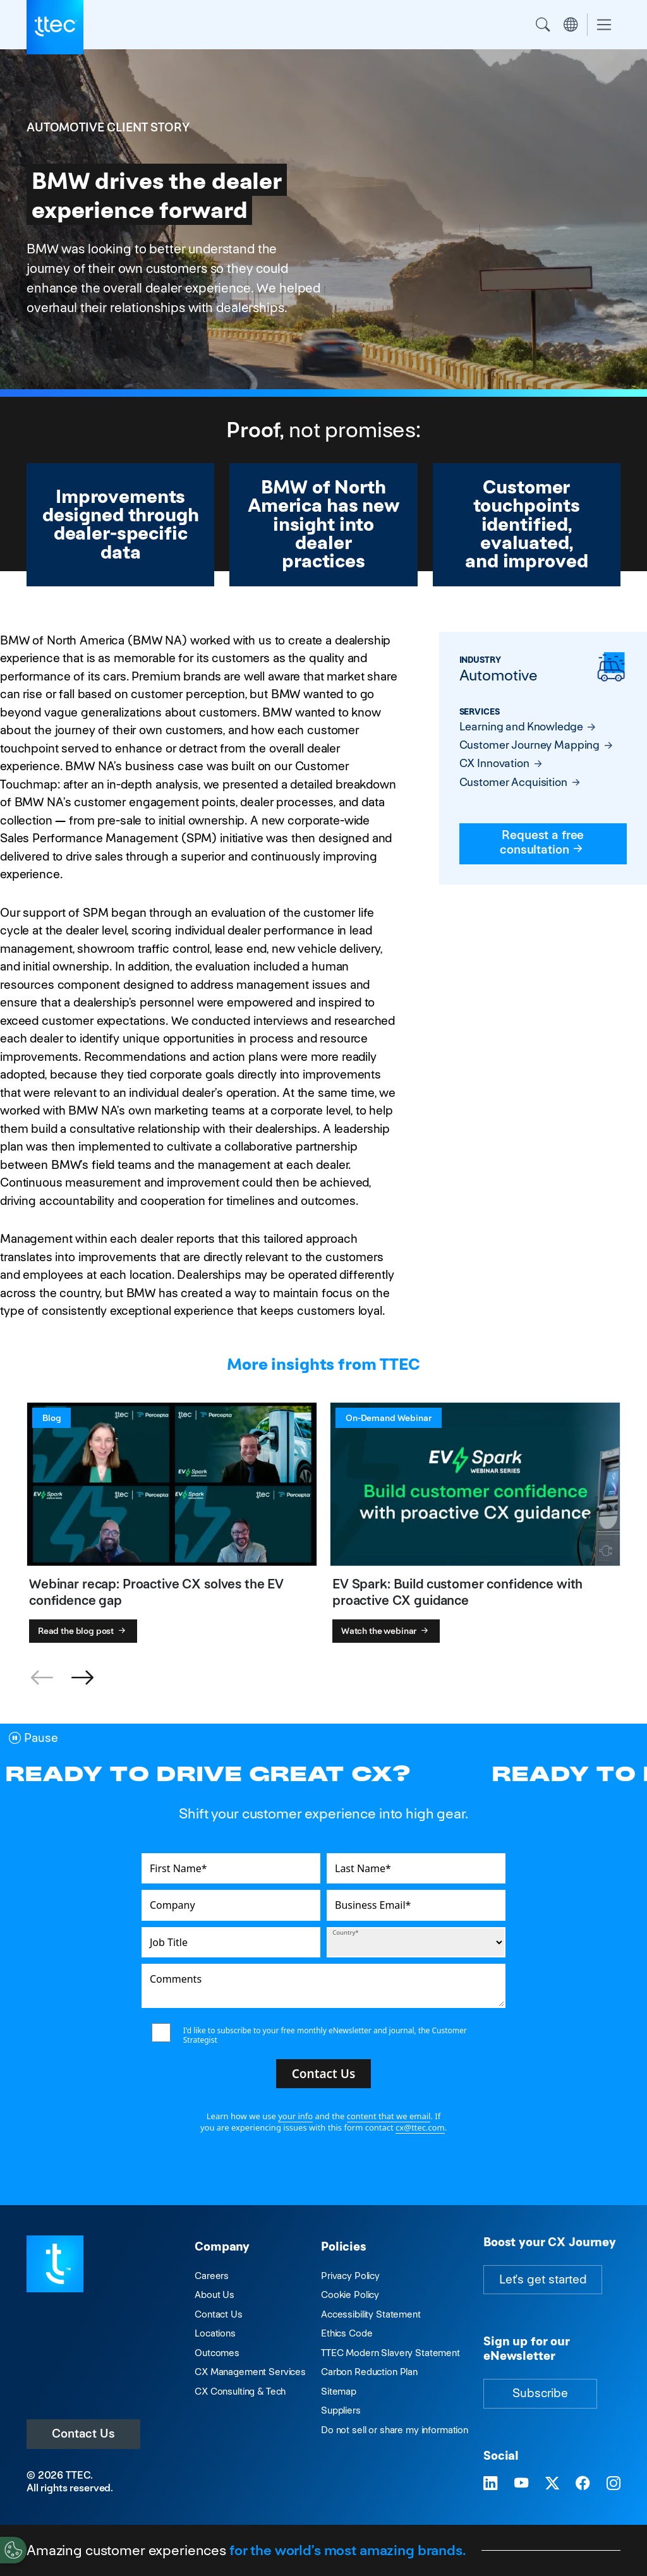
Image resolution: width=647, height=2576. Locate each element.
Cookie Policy (350, 2295)
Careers (212, 2276)
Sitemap (338, 2391)
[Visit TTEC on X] (552, 2483)
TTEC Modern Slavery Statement (390, 2353)
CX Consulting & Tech (240, 2391)
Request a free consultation (543, 842)
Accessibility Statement (371, 2314)
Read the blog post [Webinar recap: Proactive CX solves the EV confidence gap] (83, 1630)
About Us (214, 2295)
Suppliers (341, 2410)
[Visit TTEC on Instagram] (613, 2483)
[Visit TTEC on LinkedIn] (490, 2483)
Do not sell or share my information (394, 2430)
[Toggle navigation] (604, 25)
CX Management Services (250, 2372)
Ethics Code (346, 2333)
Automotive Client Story (108, 127)
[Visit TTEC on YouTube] (521, 2483)
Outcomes (217, 2353)
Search (542, 24)
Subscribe (540, 2393)
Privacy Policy (350, 2276)
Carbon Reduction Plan (369, 2372)
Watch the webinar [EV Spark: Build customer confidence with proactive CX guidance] (386, 1630)
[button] (82, 1678)
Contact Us (83, 2433)
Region (570, 24)
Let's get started (542, 2279)
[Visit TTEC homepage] (55, 2263)
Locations (215, 2333)
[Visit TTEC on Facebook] (583, 2483)
